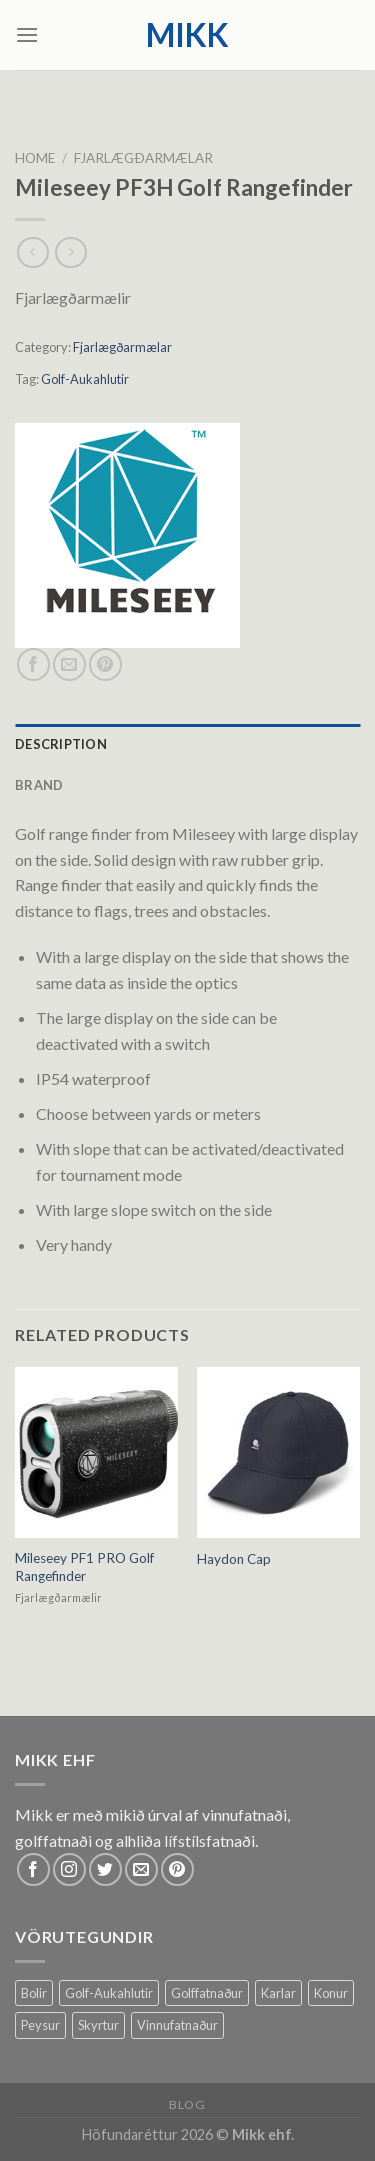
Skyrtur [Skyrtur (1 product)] (98, 2025)
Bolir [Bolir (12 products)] (34, 1993)
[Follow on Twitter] (105, 1869)
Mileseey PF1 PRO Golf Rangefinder (84, 1567)
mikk (187, 35)
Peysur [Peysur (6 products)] (40, 2025)
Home (35, 158)
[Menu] (27, 34)
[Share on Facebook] (33, 664)
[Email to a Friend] (69, 664)
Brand (39, 785)
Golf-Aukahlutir (85, 379)
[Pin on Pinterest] (105, 664)
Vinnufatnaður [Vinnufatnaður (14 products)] (177, 2025)
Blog (187, 2104)
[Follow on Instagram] (69, 1869)
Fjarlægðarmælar (143, 158)
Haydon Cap (234, 1559)
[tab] (187, 744)
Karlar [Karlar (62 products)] (278, 1993)
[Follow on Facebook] (33, 1869)
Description (61, 744)
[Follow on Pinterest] (177, 1869)
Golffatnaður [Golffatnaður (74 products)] (207, 1993)
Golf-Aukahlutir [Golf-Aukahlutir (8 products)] (109, 1993)
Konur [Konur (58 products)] (331, 1993)
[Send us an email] (141, 1869)
